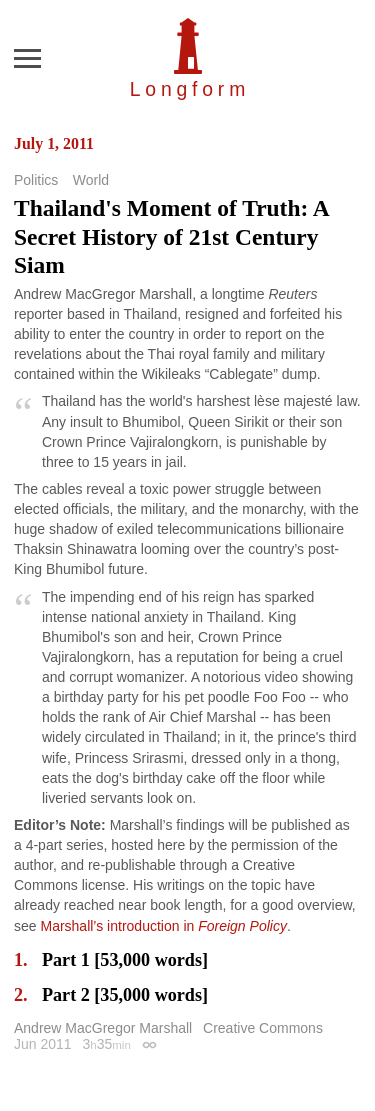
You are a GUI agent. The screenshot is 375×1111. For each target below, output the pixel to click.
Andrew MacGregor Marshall (103, 1028)
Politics (36, 180)
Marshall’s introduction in (163, 926)
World (91, 180)
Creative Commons (263, 1028)
